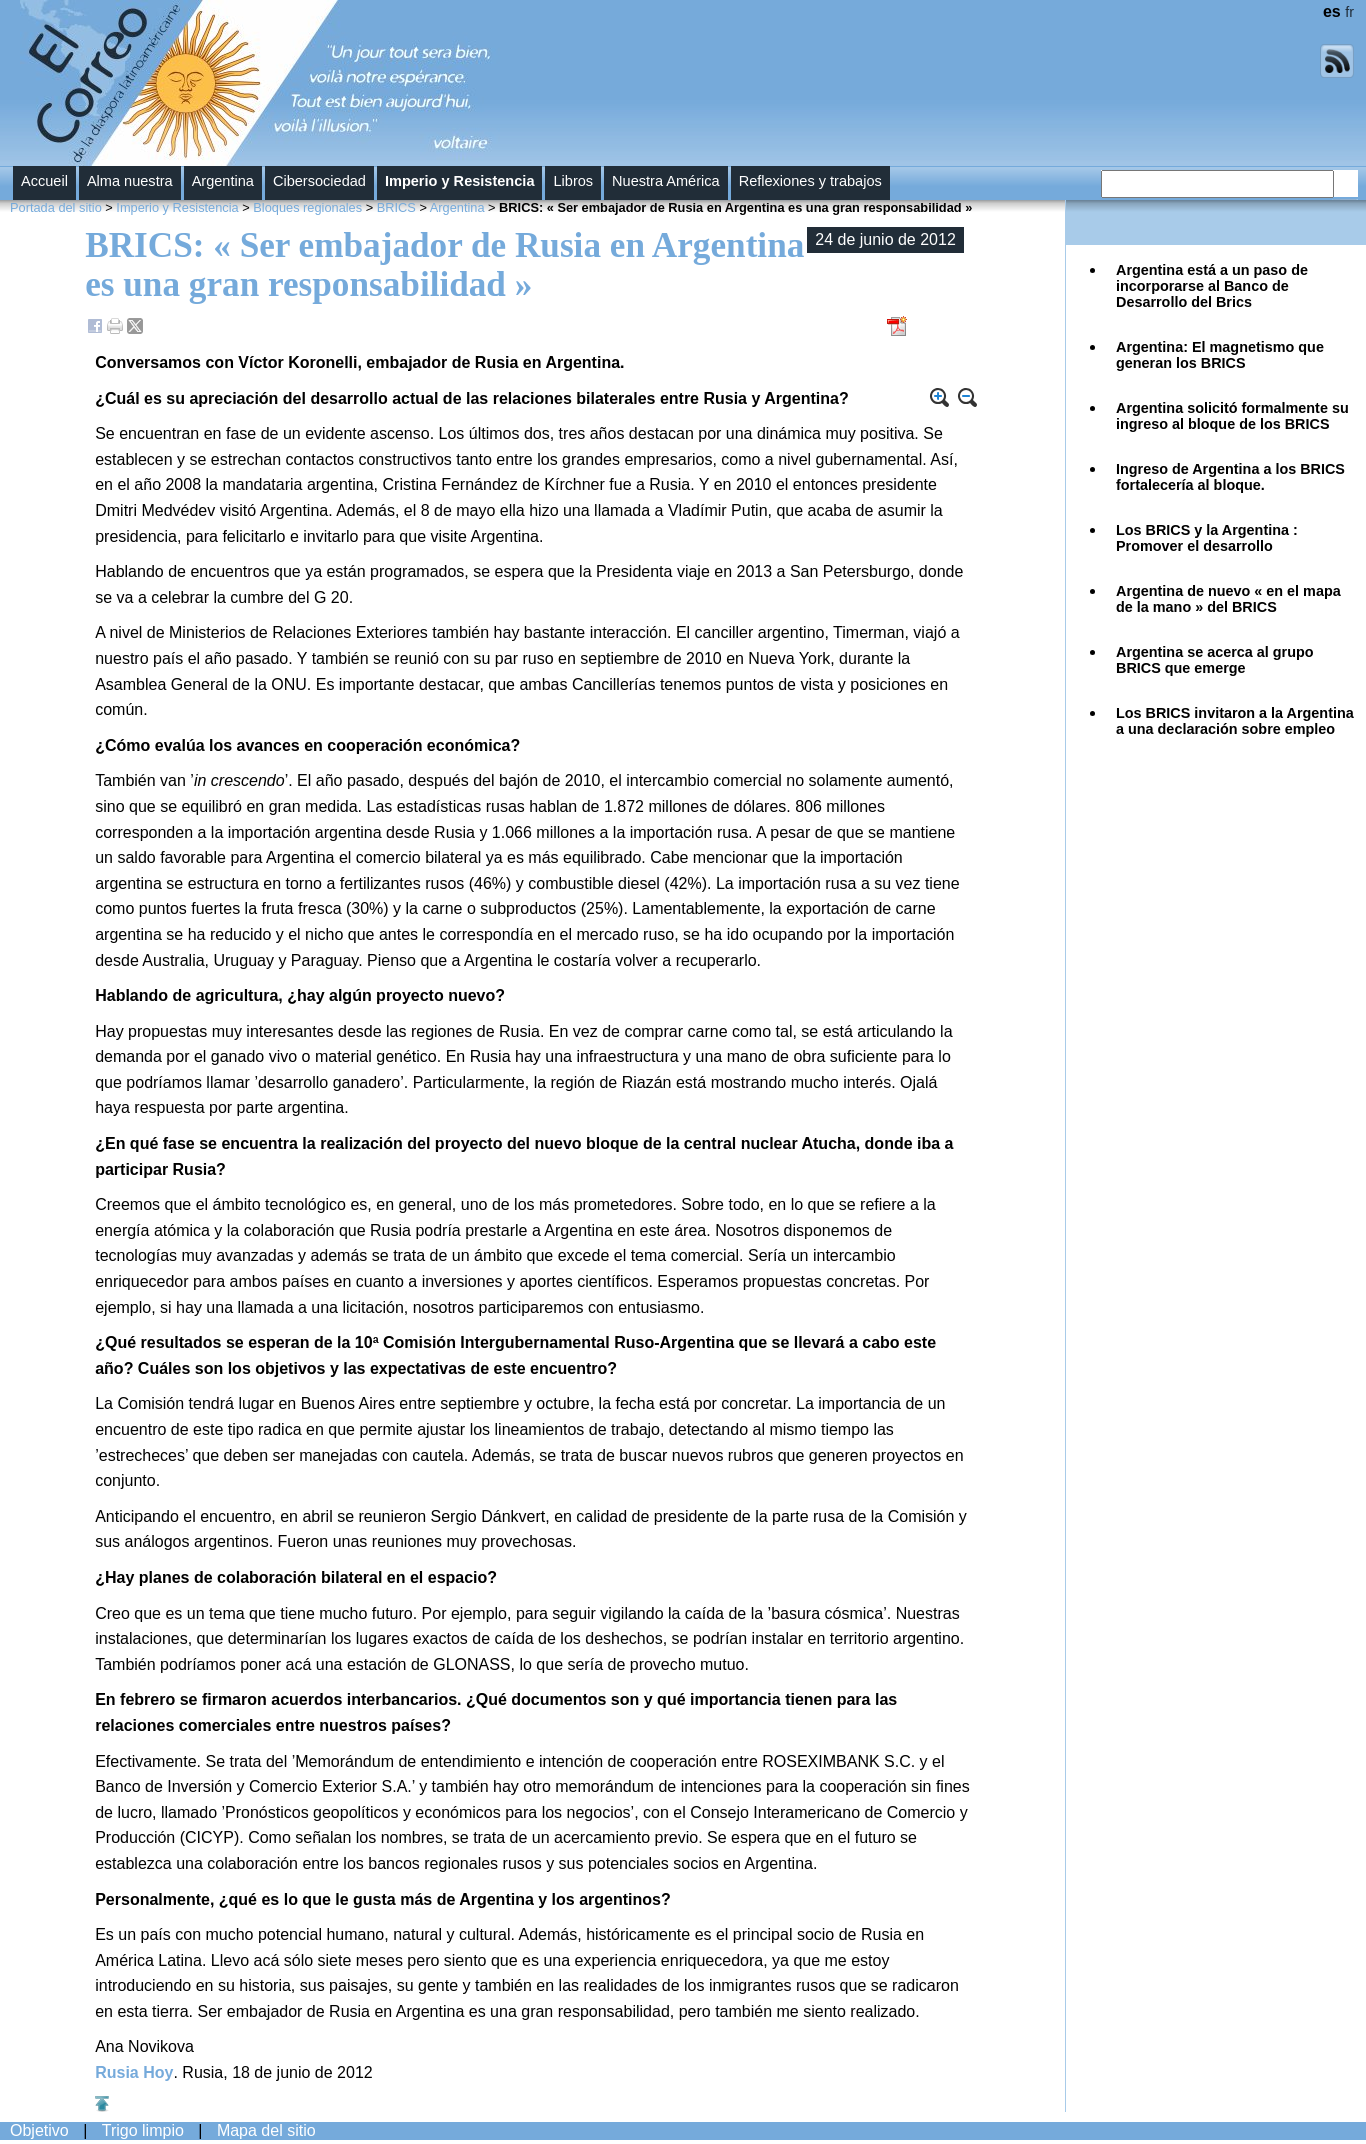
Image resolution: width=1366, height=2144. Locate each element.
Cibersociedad (319, 181)
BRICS (396, 207)
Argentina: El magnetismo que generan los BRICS (1220, 355)
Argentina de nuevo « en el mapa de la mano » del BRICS (1228, 599)
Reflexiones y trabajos (810, 181)
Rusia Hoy (134, 2072)
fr (1349, 12)
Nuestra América (666, 181)
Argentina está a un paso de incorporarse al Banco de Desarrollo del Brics (1212, 286)
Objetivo (39, 2130)
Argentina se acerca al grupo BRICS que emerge (1215, 660)
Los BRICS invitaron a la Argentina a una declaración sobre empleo (1235, 721)
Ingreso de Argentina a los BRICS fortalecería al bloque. (1230, 477)
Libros (573, 181)
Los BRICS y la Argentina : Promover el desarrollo (1207, 538)
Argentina (223, 181)
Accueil (44, 181)
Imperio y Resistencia (460, 181)
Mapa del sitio (266, 2130)
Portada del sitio (56, 207)
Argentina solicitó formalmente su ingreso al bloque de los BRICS (1232, 416)
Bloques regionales (307, 207)
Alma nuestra (130, 181)
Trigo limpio (143, 2130)
